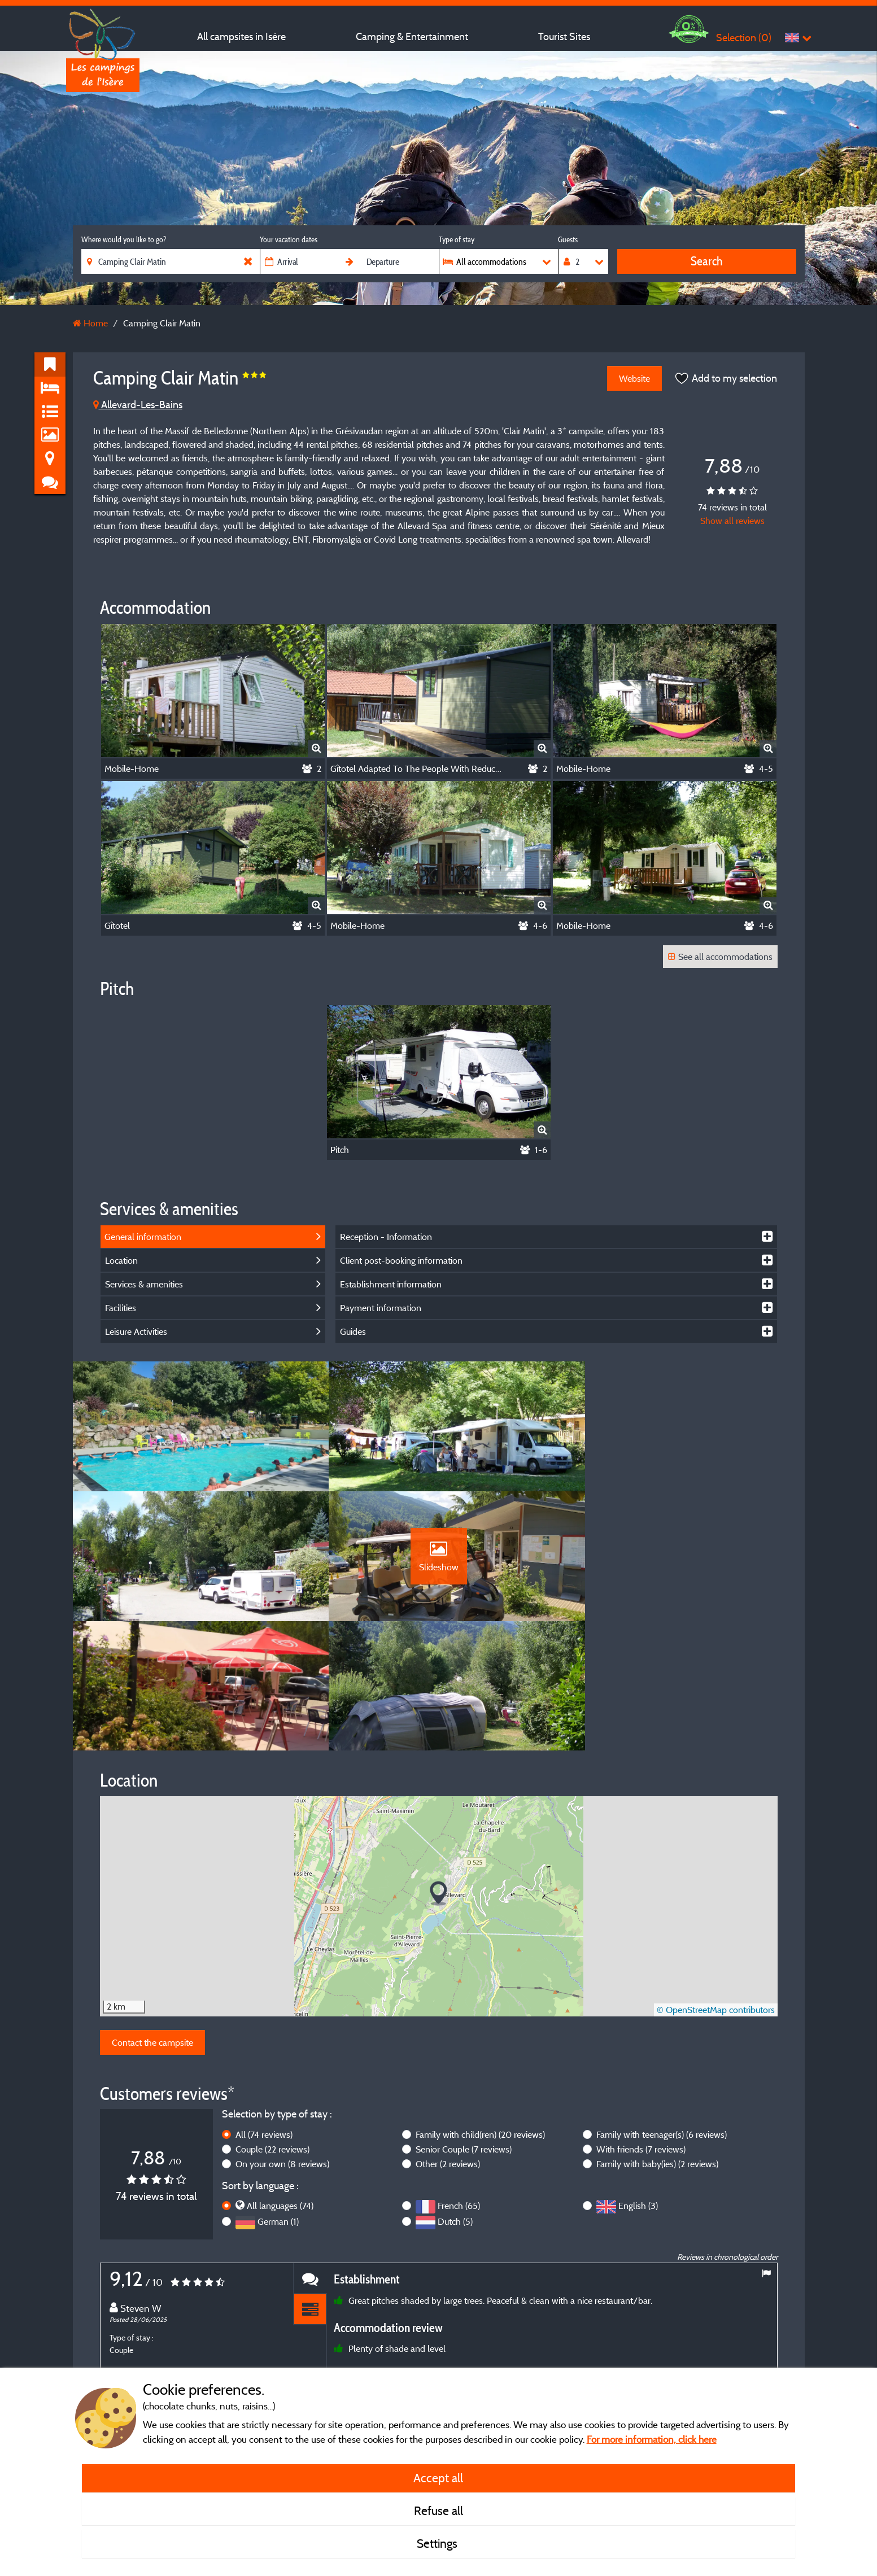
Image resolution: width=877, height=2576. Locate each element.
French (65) (459, 2087)
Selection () (743, 37)
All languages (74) (280, 2087)
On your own (282, 2045)
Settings (438, 2543)
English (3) (638, 2087)
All (264, 2015)
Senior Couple (464, 2030)
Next (766, 2336)
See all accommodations (720, 956)
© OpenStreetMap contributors (716, 1891)
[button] (438, 1775)
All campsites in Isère (241, 36)
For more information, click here (652, 2439)
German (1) (278, 2103)
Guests (568, 239)
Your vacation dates (288, 239)
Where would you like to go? (123, 239)
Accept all (438, 2477)
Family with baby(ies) (657, 2045)
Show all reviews (732, 520)
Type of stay (456, 239)
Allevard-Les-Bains (137, 404)
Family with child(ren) (480, 2015)
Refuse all (438, 2510)
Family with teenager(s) (661, 2015)
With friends (641, 2030)
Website (633, 378)
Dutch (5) (455, 2103)
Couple (272, 2030)
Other (448, 2045)
